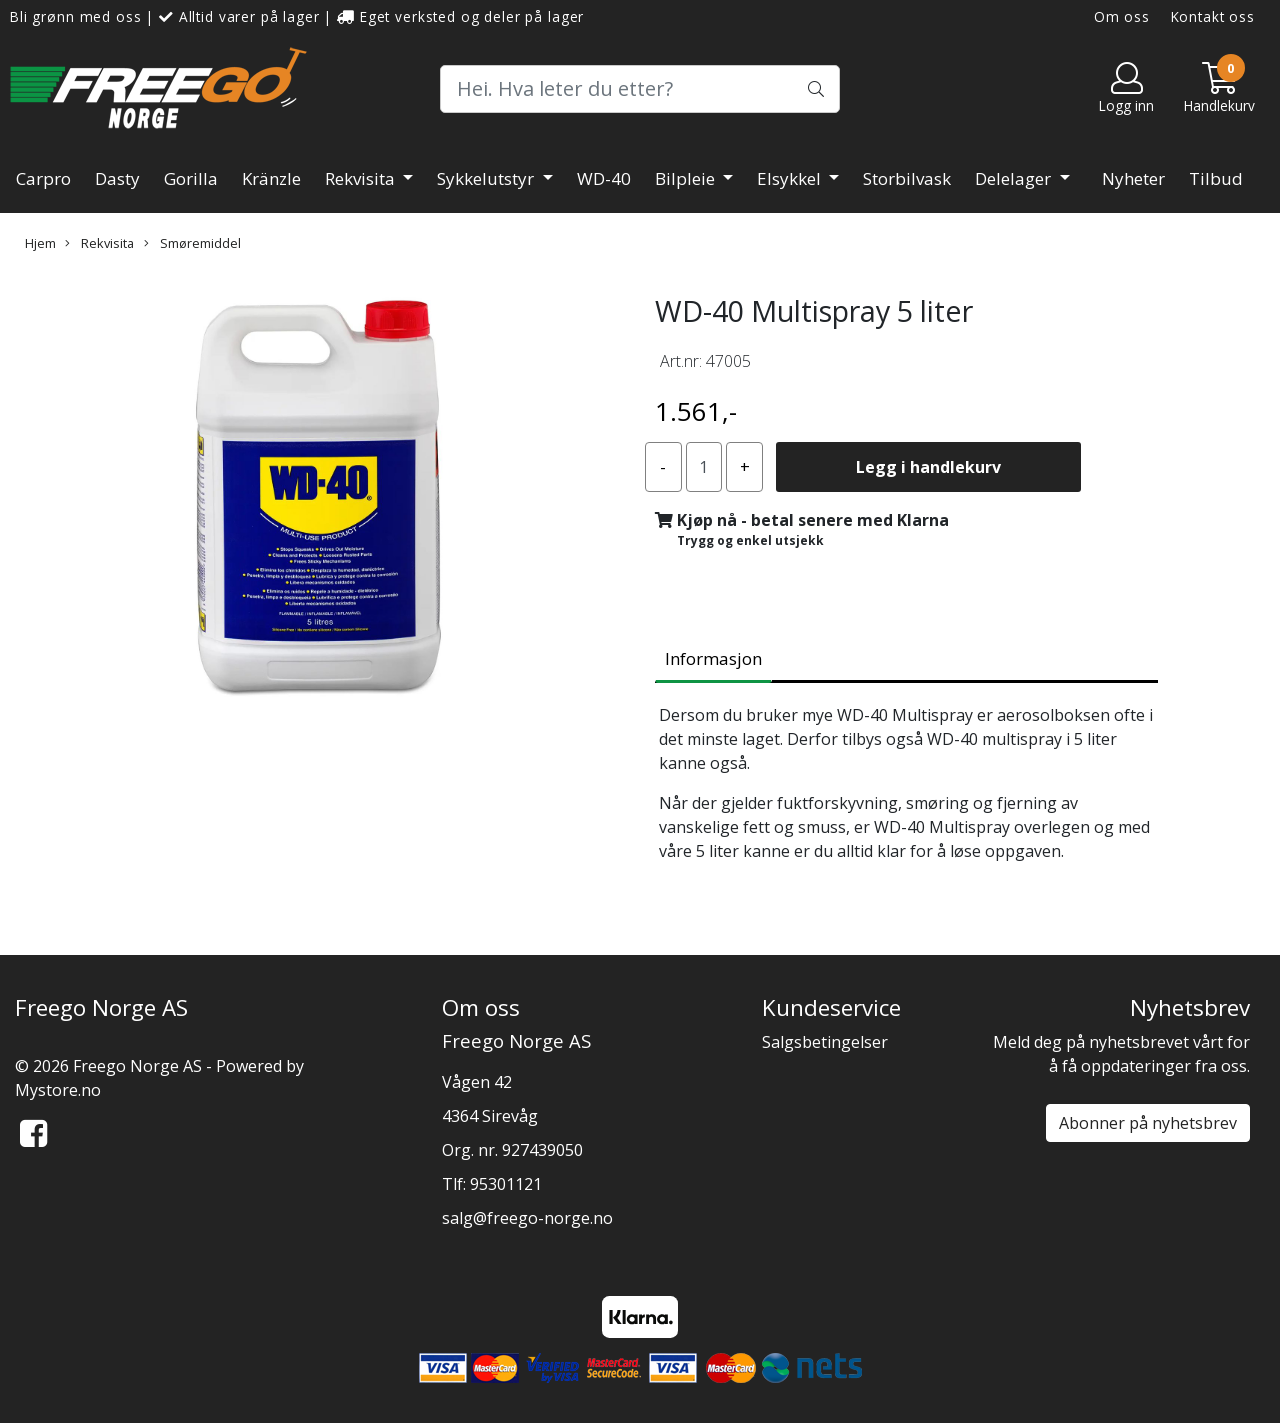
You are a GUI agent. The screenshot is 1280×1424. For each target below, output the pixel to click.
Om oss (1122, 16)
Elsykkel (791, 178)
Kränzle (271, 178)
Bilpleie (687, 178)
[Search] (640, 89)
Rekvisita (362, 178)
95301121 (506, 1184)
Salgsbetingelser (825, 1042)
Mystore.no (58, 1090)
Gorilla (191, 178)
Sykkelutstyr (487, 178)
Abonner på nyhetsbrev (1148, 1123)
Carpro (43, 178)
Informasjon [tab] (713, 658)
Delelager (1015, 178)
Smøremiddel (192, 243)
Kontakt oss (1213, 16)
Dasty (117, 178)
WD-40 (604, 178)
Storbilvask (907, 178)
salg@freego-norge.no (527, 1218)
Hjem (40, 243)
